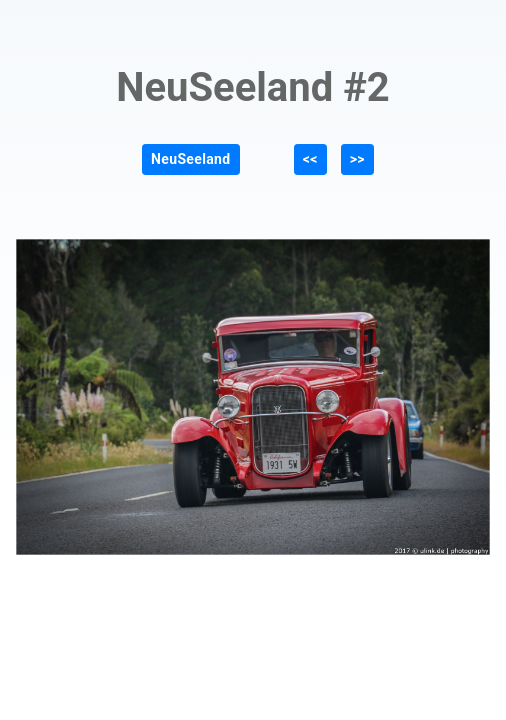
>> (357, 159)
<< (310, 159)
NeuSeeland (190, 159)
